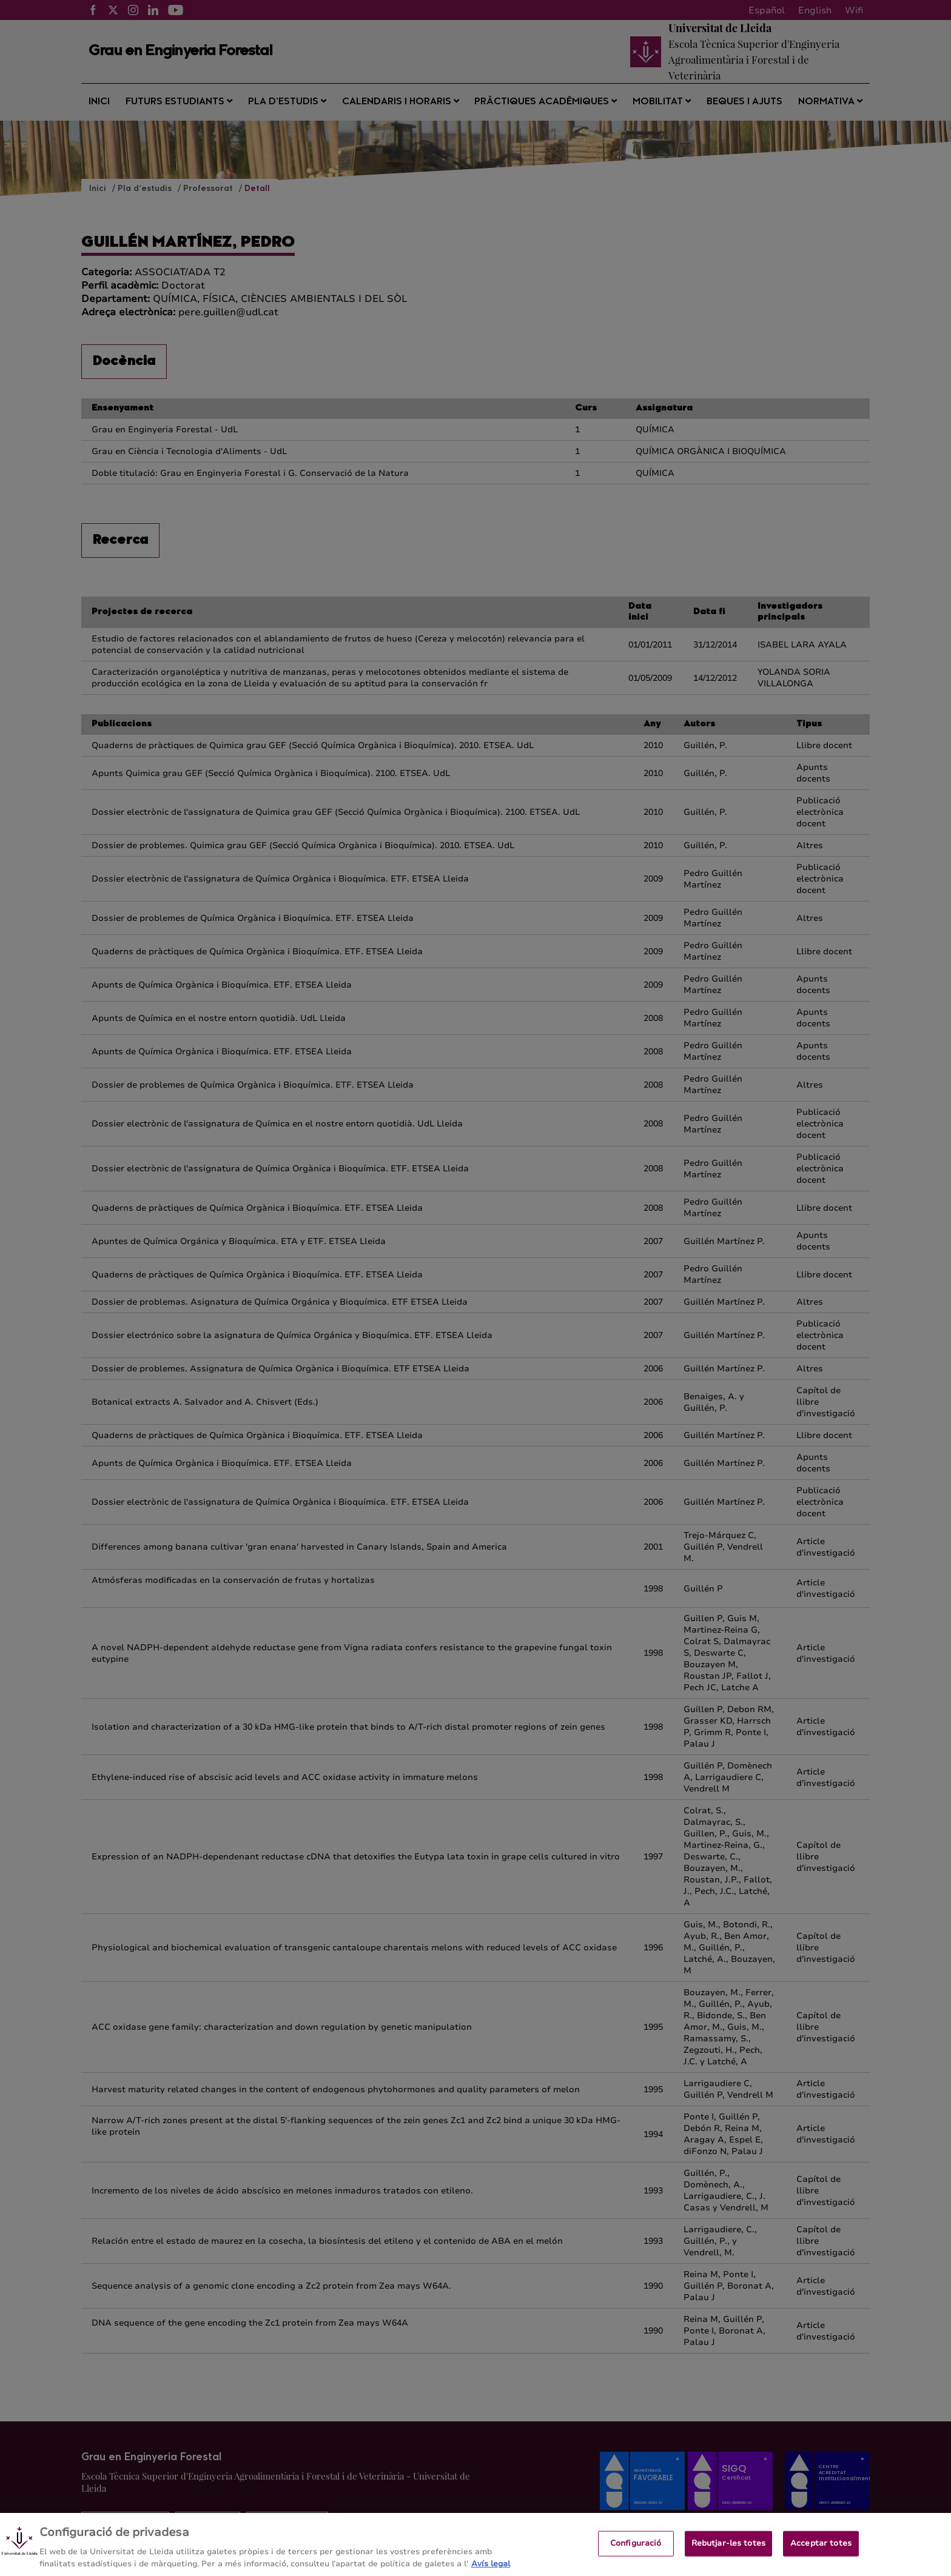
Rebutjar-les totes (728, 2554)
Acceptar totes (821, 2554)
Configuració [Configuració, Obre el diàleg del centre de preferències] (636, 2554)
